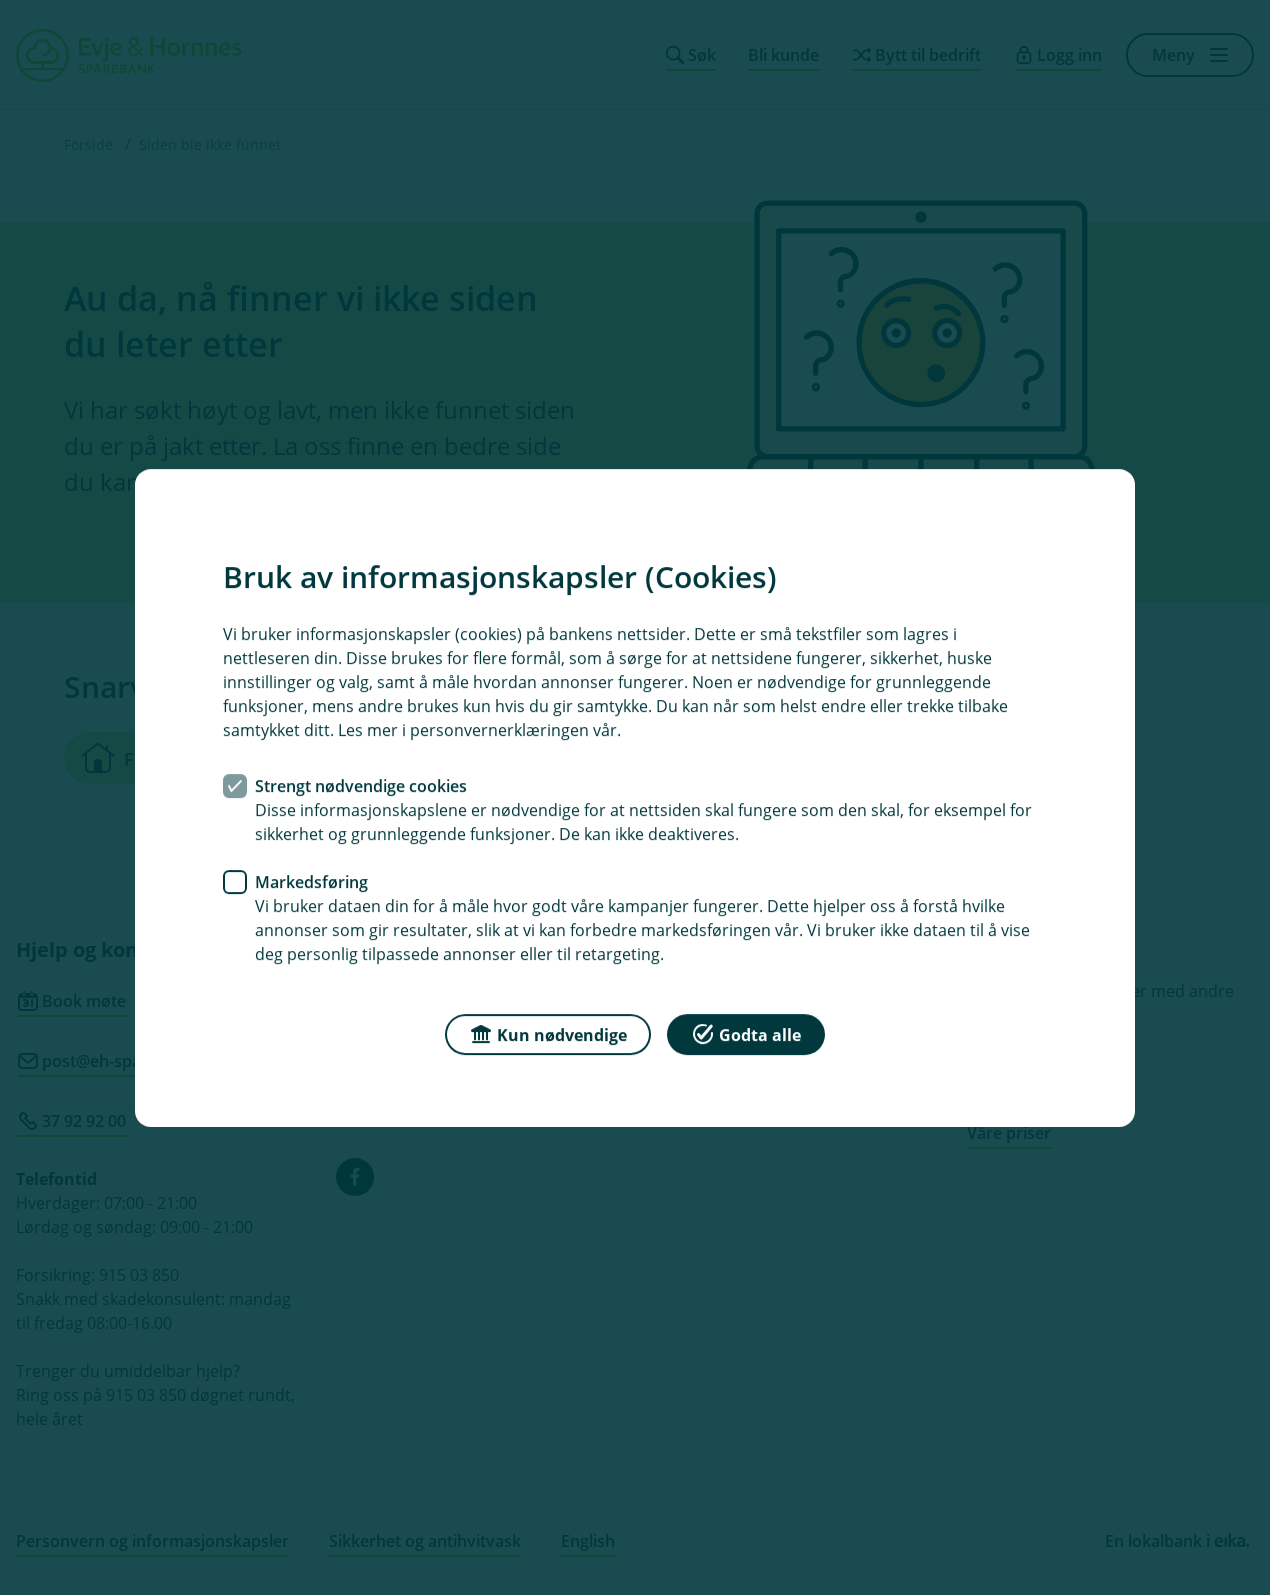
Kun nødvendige (548, 1032)
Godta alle (746, 1032)
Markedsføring (311, 881)
